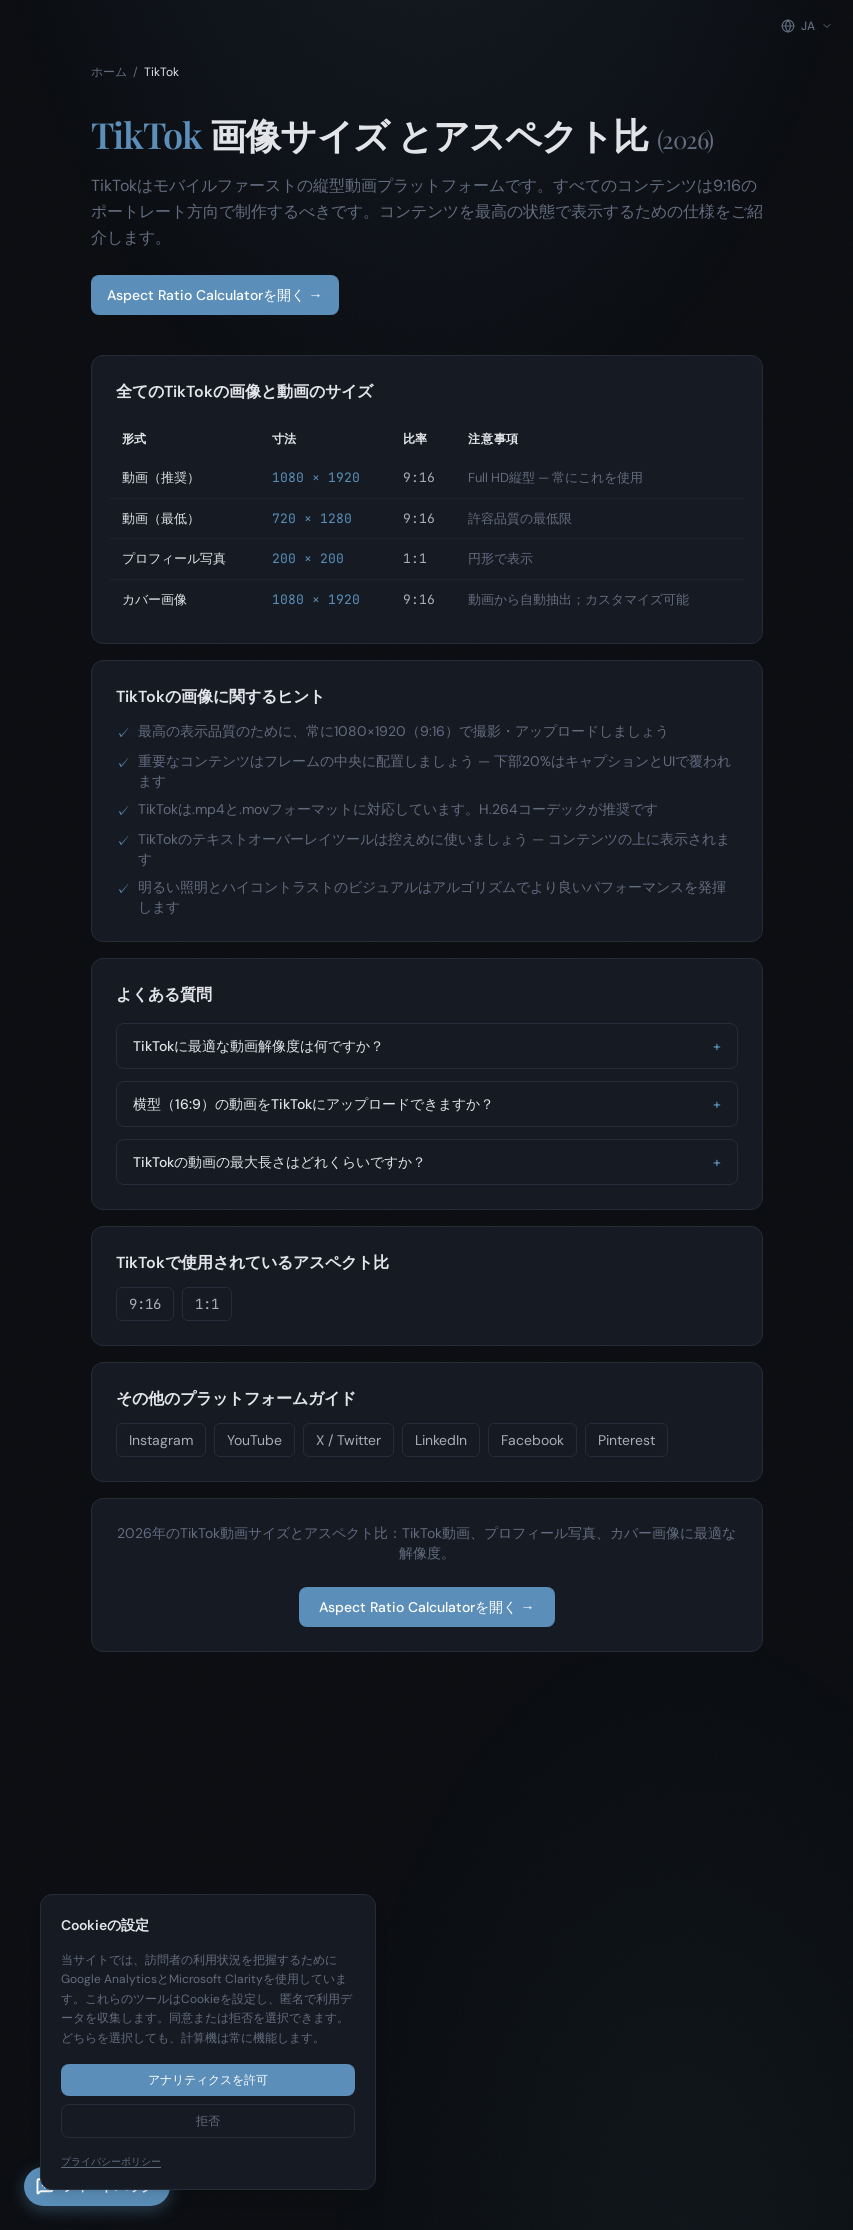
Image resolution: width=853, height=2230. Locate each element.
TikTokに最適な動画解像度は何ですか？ (427, 1046)
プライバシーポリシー (111, 2161)
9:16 (145, 1304)
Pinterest (626, 1440)
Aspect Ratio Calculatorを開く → (215, 295)
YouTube (254, 1440)
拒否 (208, 2121)
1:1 (207, 1304)
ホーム (109, 72)
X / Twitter (348, 1440)
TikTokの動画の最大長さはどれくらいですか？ (427, 1162)
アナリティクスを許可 (208, 2080)
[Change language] (807, 26)
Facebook (532, 1440)
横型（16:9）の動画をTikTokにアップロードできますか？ (427, 1104)
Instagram (161, 1440)
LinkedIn (441, 1440)
